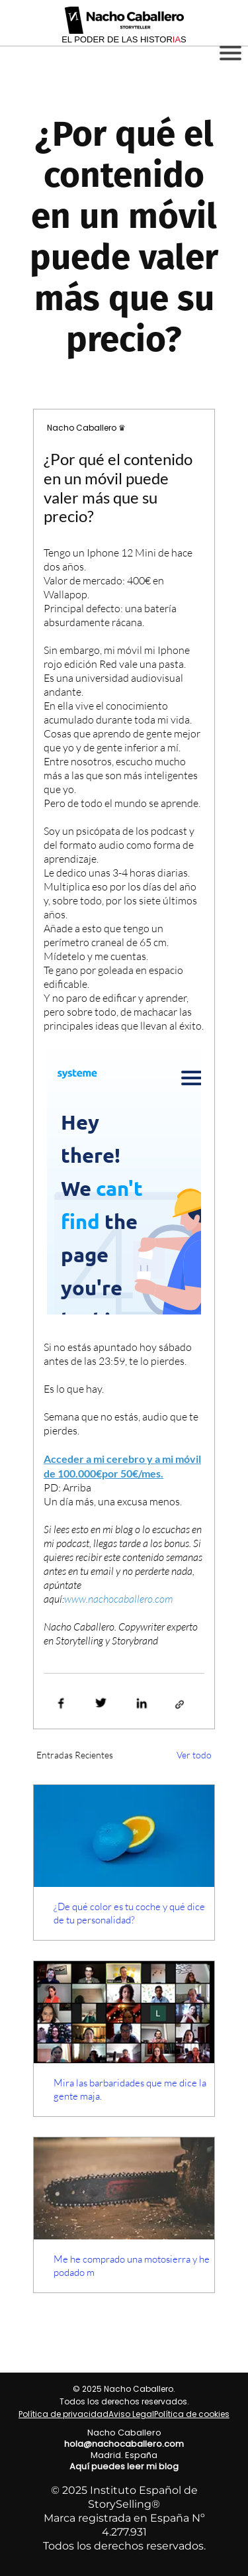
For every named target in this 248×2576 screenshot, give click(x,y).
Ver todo (194, 1754)
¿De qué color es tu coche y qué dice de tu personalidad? (129, 1913)
